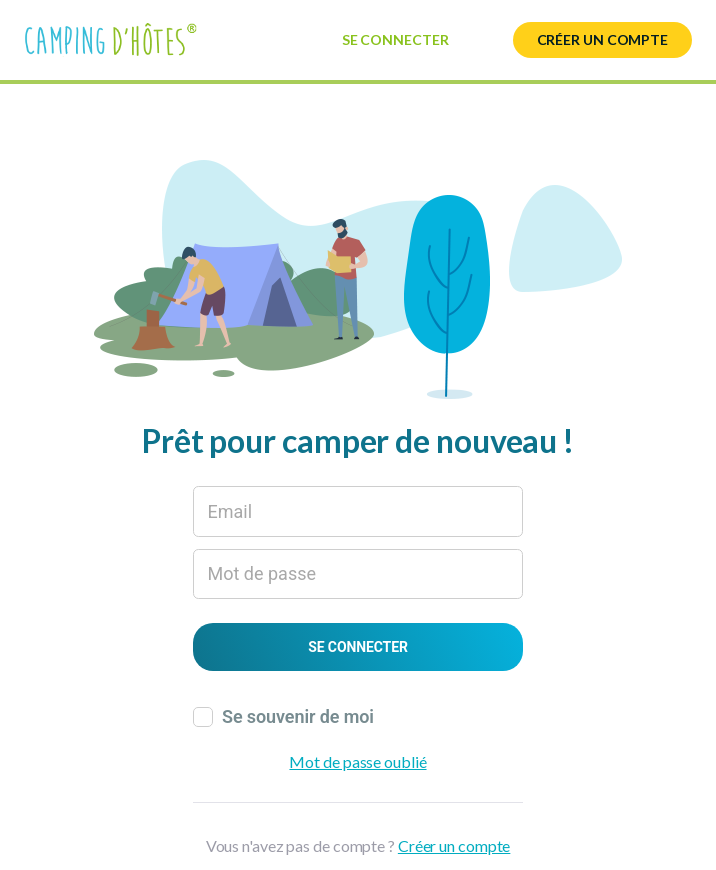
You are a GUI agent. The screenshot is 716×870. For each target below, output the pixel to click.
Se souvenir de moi (298, 716)
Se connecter (395, 39)
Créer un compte (603, 39)
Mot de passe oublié (357, 761)
